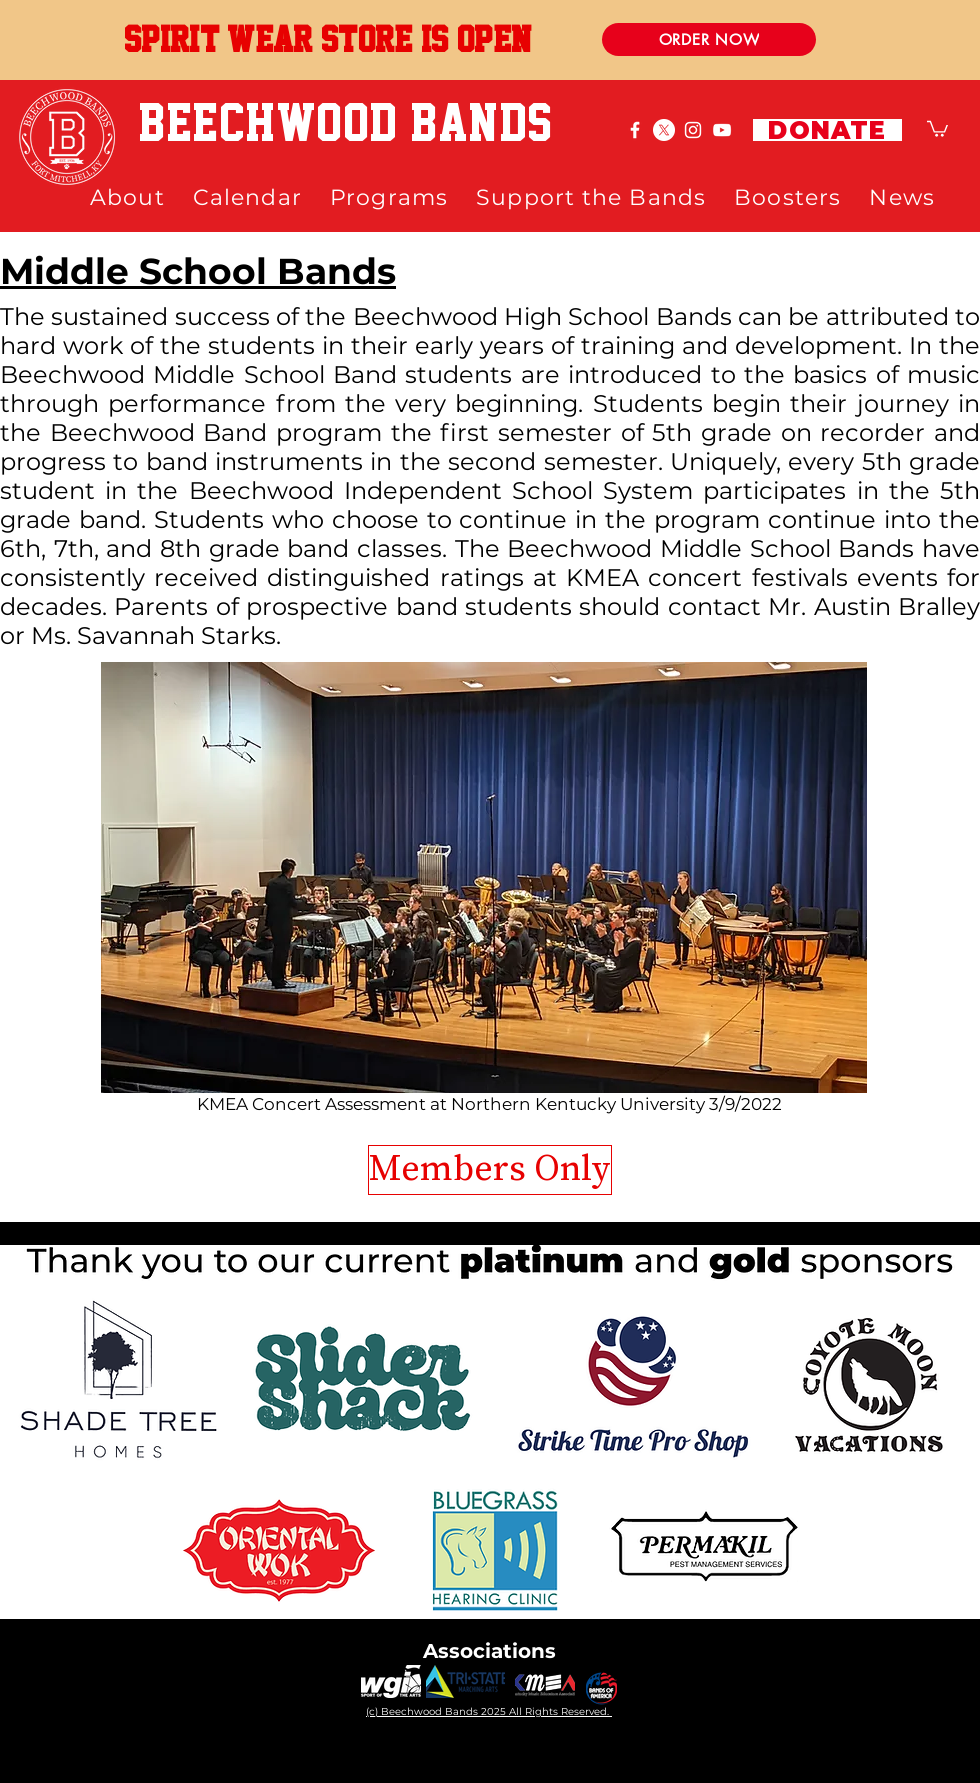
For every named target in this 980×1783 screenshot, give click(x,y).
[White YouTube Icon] (722, 130)
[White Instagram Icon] (693, 130)
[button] (937, 128)
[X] (664, 130)
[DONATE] (827, 130)
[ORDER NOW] (709, 39)
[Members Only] (490, 1170)
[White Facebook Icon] (635, 130)
